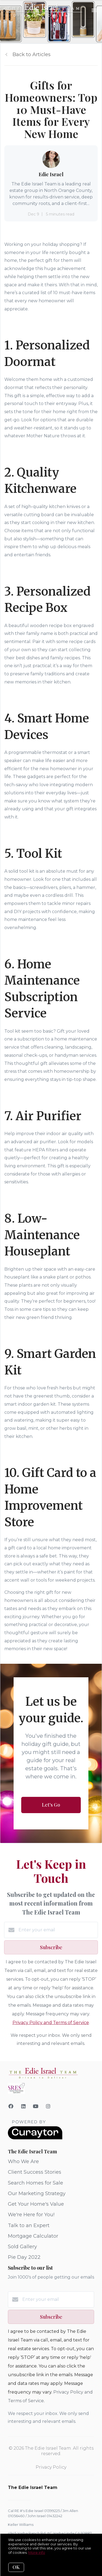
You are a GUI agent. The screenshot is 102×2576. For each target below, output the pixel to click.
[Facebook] (11, 2106)
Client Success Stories (34, 2172)
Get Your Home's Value (36, 2204)
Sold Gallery (22, 2247)
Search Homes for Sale (35, 2183)
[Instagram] (48, 2106)
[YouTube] (36, 2106)
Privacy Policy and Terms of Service (51, 2022)
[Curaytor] (35, 2138)
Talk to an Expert (29, 2225)
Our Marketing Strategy (37, 2193)
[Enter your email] (57, 1930)
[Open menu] (94, 10)
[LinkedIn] (23, 2106)
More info (36, 2552)
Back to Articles (32, 54)
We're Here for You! (31, 2215)
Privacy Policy (51, 2467)
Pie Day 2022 (24, 2257)
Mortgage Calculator (33, 2236)
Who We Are (23, 2161)
